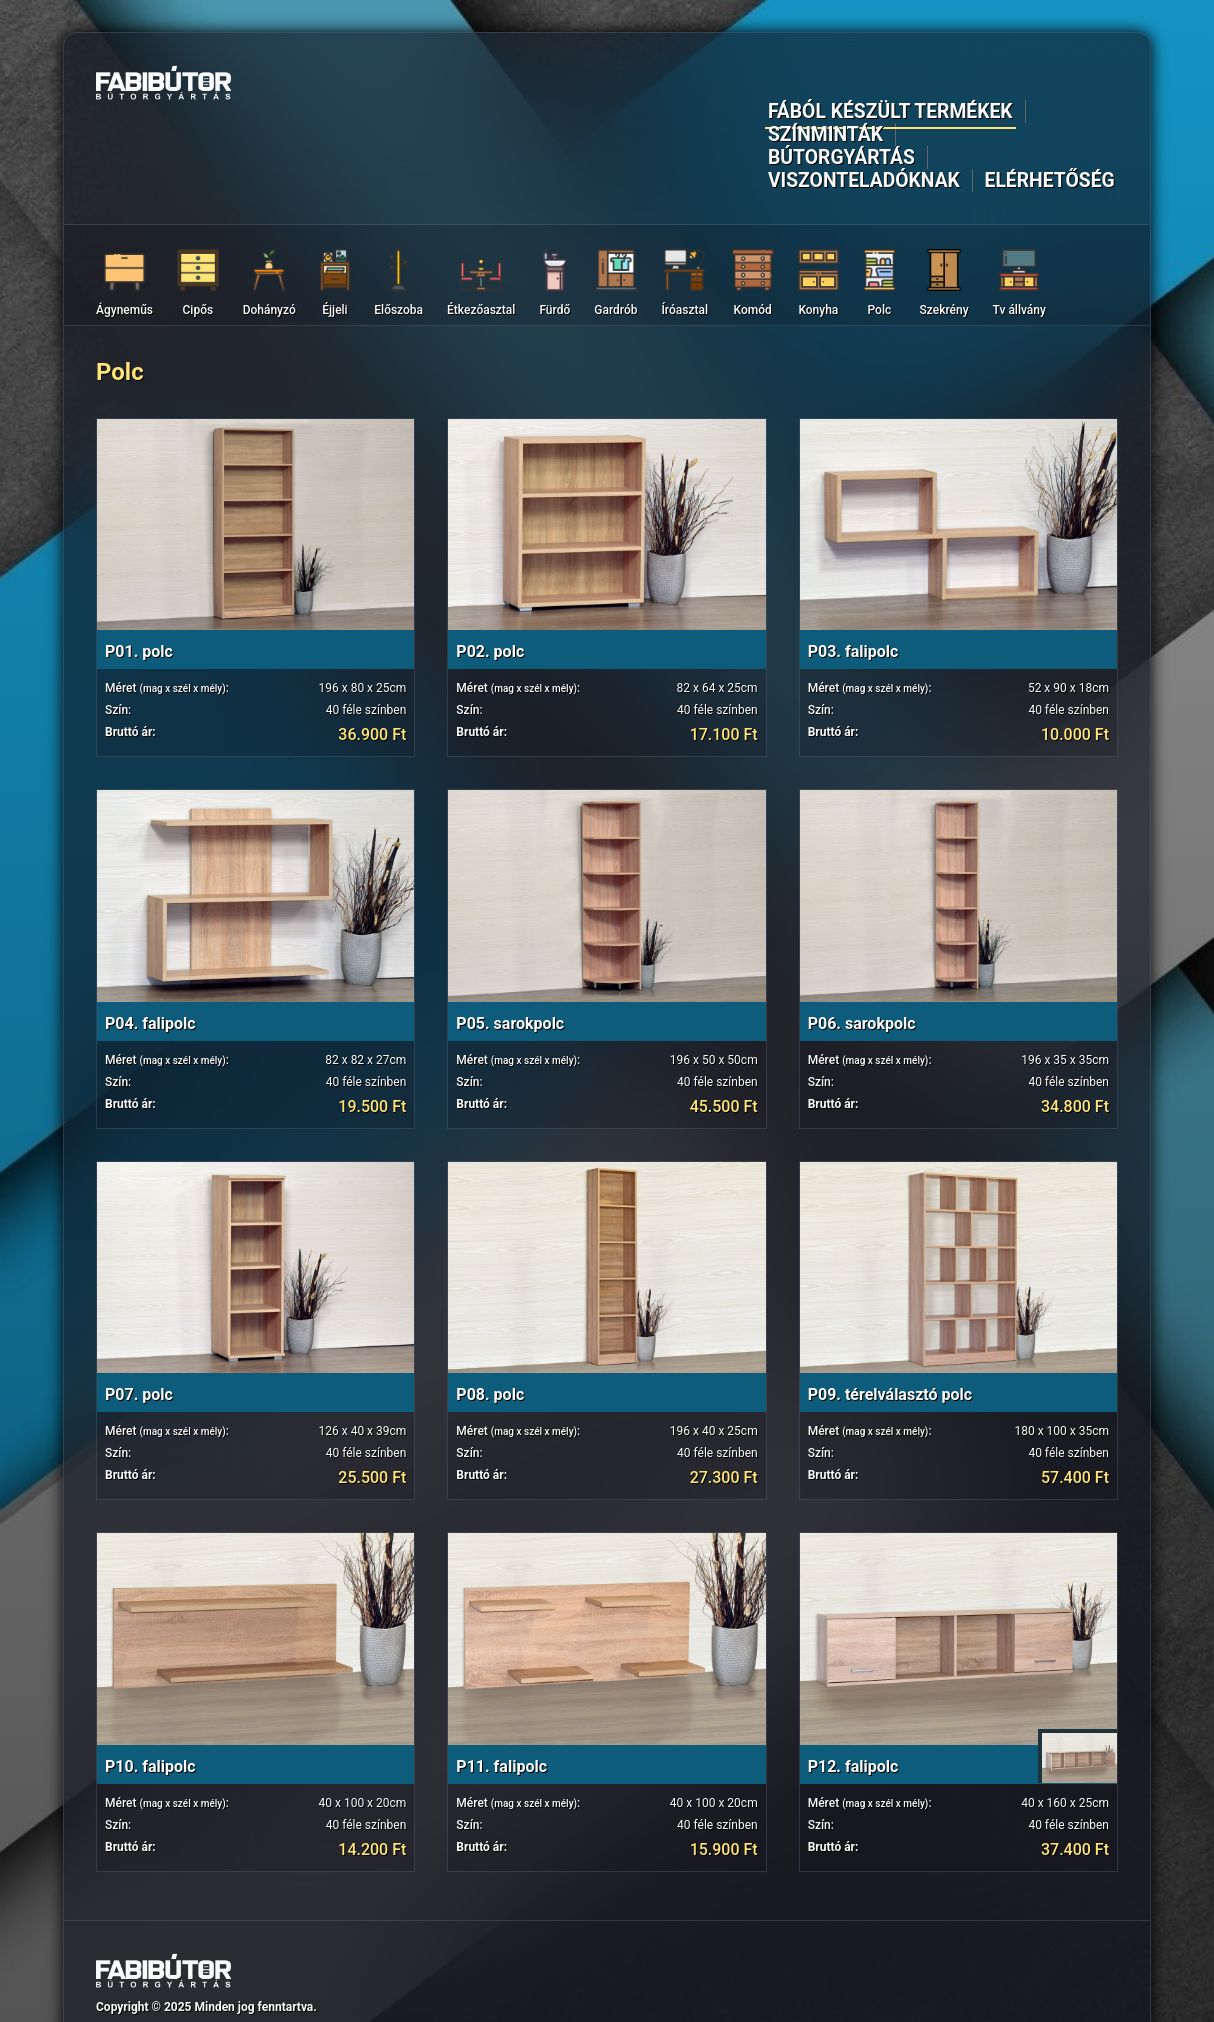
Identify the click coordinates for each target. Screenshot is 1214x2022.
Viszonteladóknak (912, 86)
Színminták (627, 86)
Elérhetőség (1064, 86)
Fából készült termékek (460, 86)
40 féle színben (366, 624)
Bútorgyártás (754, 86)
